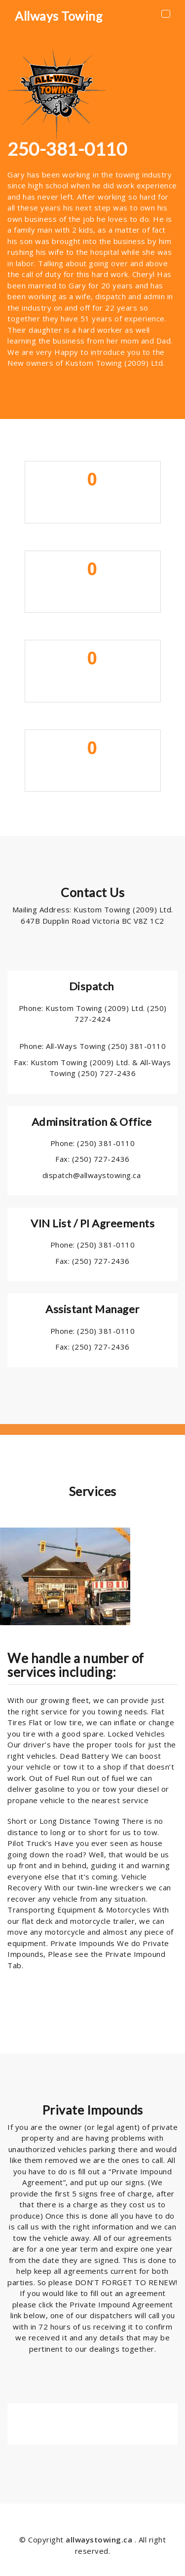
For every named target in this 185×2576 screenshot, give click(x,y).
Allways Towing (59, 15)
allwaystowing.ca (100, 2539)
